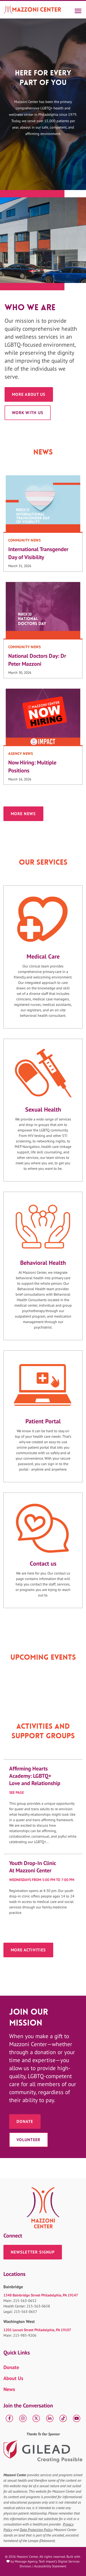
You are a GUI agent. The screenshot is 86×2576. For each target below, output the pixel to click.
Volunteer (29, 2139)
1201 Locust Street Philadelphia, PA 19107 (37, 2330)
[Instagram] (23, 2418)
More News (23, 813)
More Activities (28, 1949)
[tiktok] (63, 2418)
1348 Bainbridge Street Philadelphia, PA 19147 (40, 2295)
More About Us (29, 394)
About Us (13, 2378)
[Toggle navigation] (77, 10)
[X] (36, 2418)
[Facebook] (9, 2418)
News (9, 2389)
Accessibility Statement (50, 2566)
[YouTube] (76, 2418)
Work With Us (27, 412)
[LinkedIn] (49, 2418)
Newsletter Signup (33, 2252)
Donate (25, 2121)
